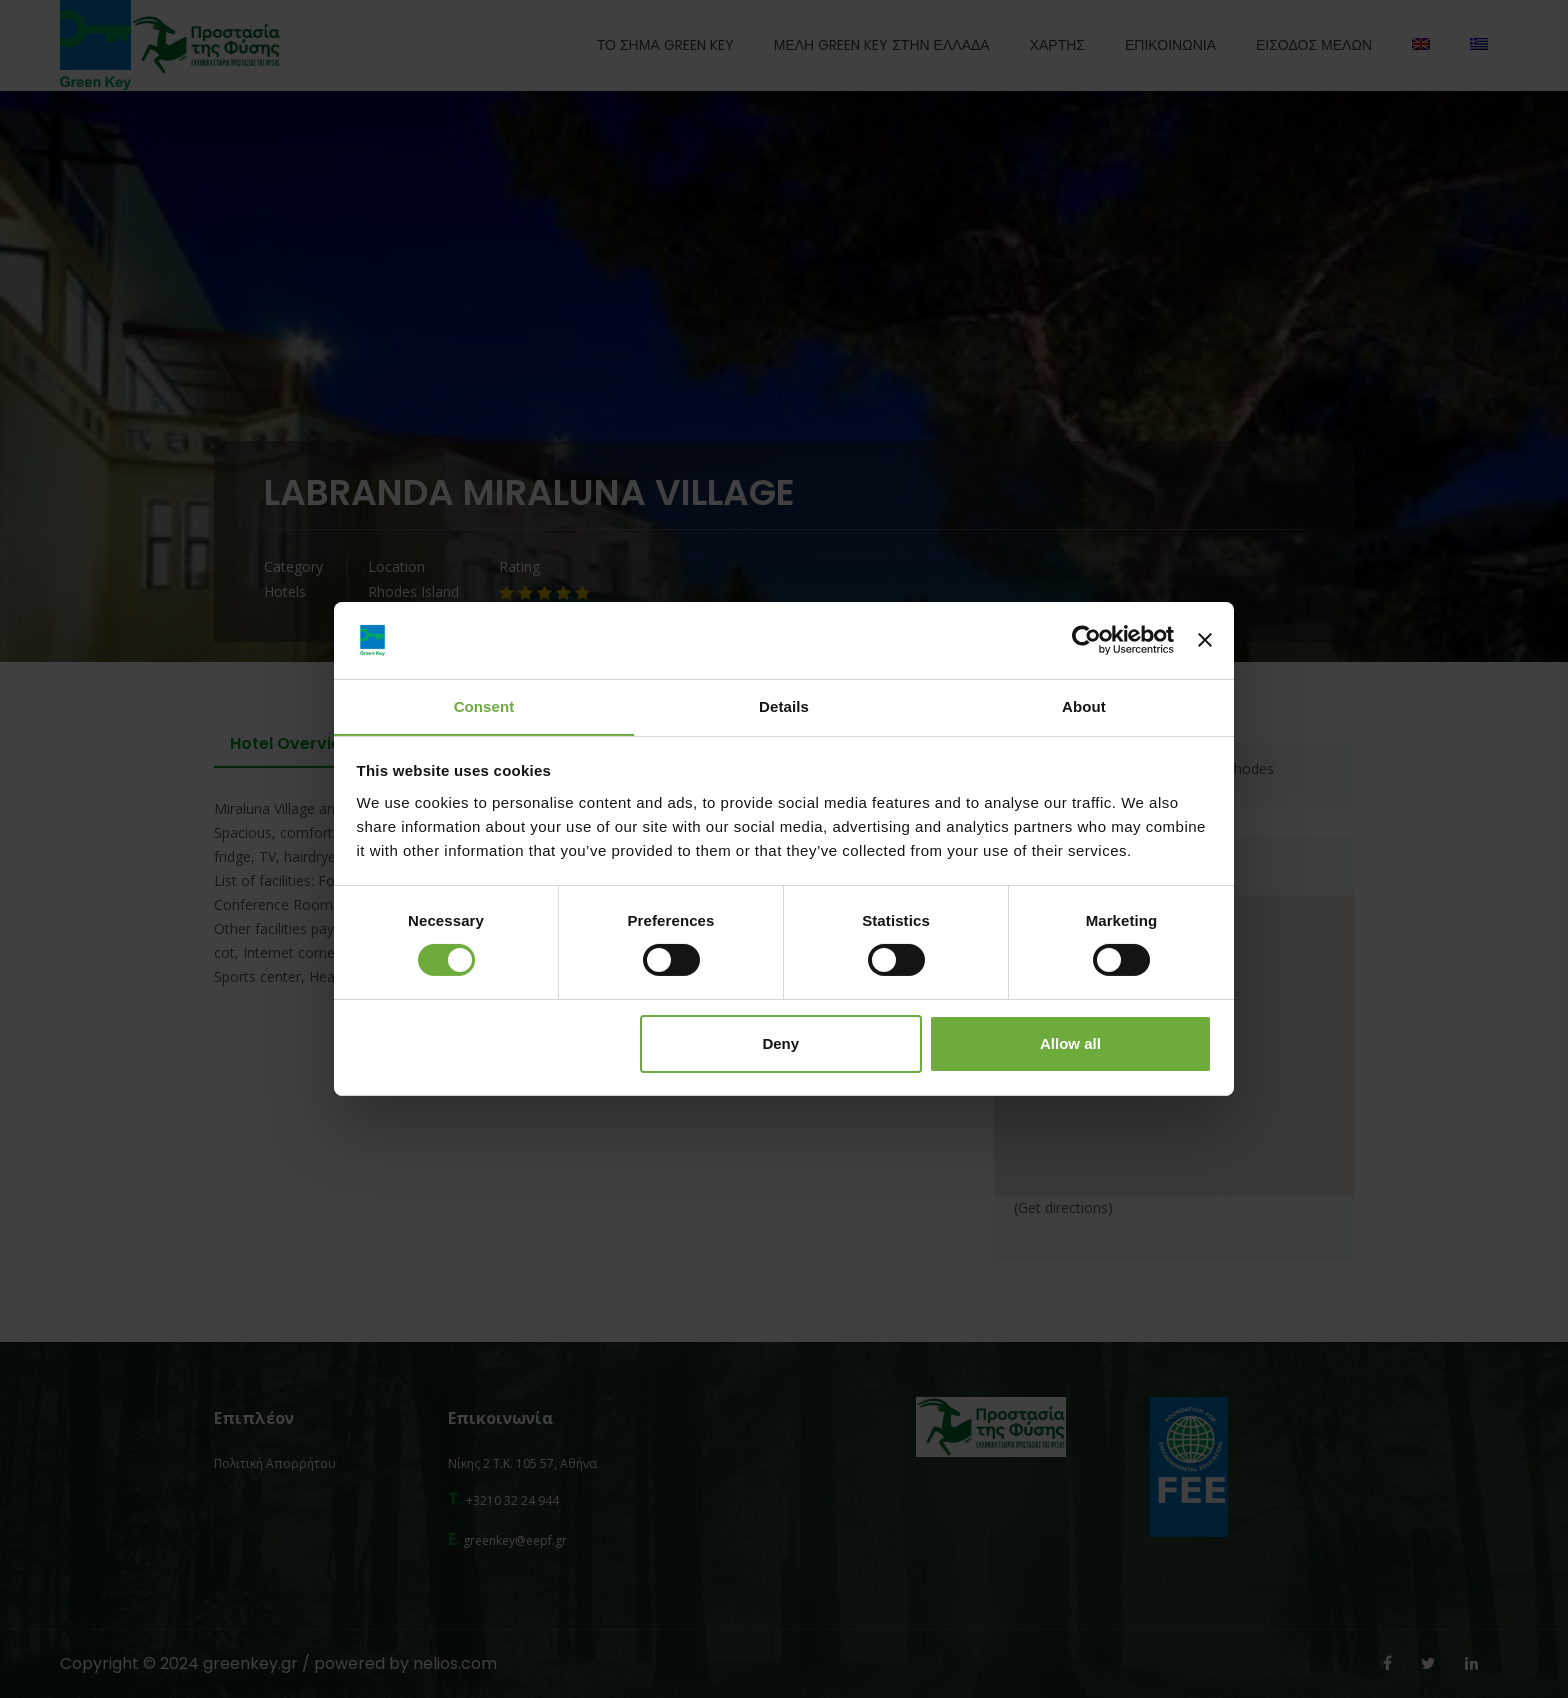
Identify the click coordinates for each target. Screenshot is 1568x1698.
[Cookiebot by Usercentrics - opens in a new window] (1086, 640)
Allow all (1070, 1043)
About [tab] (1084, 705)
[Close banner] (1205, 640)
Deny (780, 1043)
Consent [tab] (484, 705)
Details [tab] (784, 705)
